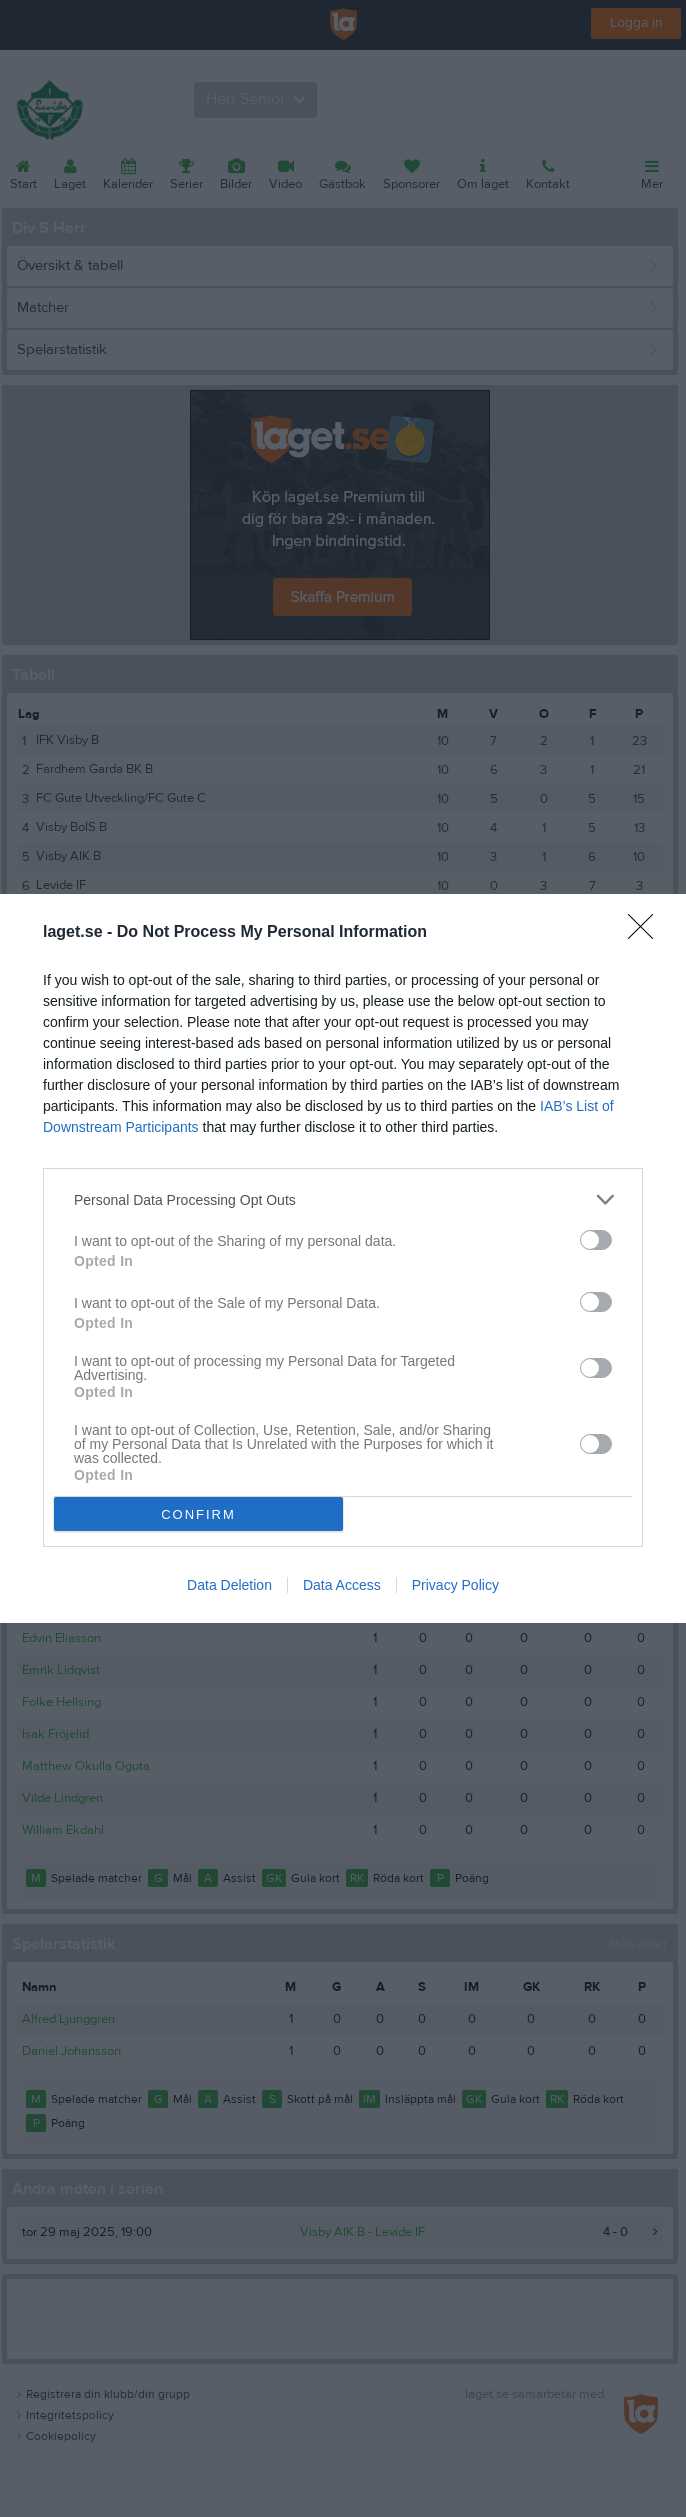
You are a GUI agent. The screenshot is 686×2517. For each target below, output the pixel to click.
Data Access (342, 1585)
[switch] (596, 1240)
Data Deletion (229, 1585)
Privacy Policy (455, 1585)
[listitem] (343, 1199)
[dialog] (343, 1258)
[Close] (647, 933)
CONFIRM (198, 1513)
